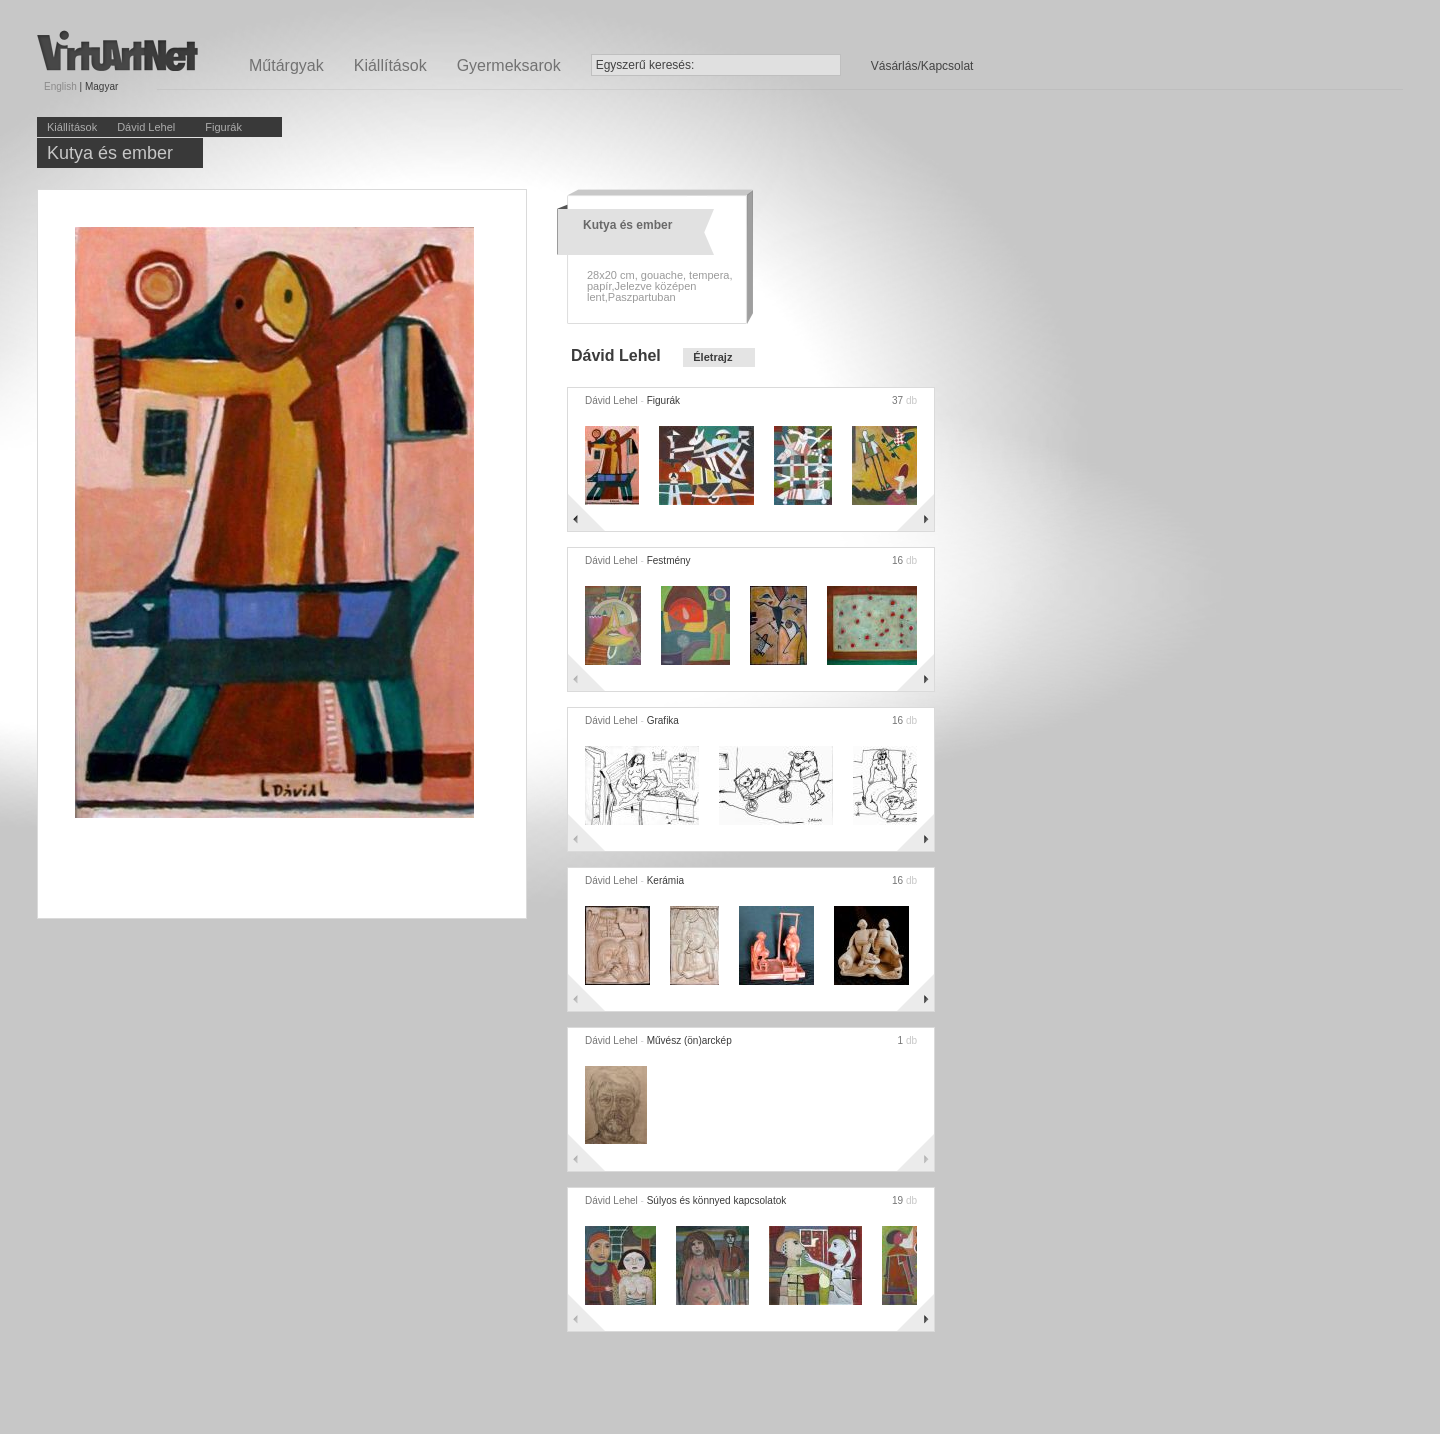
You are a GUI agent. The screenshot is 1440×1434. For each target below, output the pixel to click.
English (60, 86)
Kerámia (665, 880)
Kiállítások (390, 65)
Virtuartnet (117, 50)
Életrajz (712, 357)
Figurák (223, 127)
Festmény (669, 560)
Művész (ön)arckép (689, 1040)
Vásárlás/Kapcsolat (922, 66)
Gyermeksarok (509, 65)
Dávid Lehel (146, 127)
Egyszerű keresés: (645, 65)
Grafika (663, 720)
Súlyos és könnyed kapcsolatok (717, 1200)
